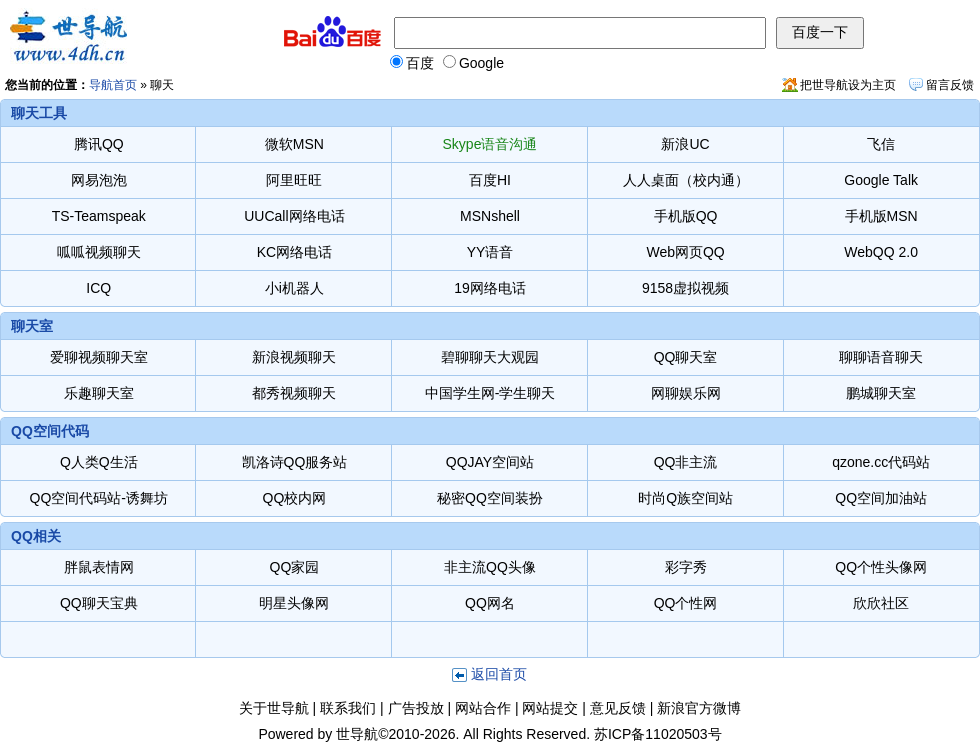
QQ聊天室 (686, 357)
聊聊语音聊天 (881, 357)
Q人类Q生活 (99, 462)
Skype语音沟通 (490, 144)
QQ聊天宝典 (99, 603)
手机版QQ (686, 216)
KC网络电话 (294, 252)
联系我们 (348, 708)
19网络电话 (490, 288)
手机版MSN (881, 216)
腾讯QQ (99, 144)
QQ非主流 (686, 462)
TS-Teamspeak (99, 216)
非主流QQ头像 (490, 567)
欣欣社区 (881, 603)
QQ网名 (490, 603)
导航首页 (113, 85)
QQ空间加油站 (881, 498)
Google (473, 63)
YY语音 (490, 252)
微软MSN (294, 144)
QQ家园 (295, 567)
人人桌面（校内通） (686, 180)
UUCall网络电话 (294, 216)
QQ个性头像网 (881, 567)
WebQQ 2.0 (881, 252)
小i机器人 (294, 288)
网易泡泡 (99, 180)
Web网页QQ (685, 252)
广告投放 (416, 708)
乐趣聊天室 (106, 393)
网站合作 (483, 708)
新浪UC (685, 144)
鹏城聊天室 (881, 393)
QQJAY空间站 (490, 462)
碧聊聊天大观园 (490, 357)
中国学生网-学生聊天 (490, 393)
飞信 (881, 144)
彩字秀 (686, 567)
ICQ (98, 288)
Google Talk (881, 180)
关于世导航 (274, 708)
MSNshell (490, 216)
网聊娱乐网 (686, 393)
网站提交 (550, 708)
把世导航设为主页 (848, 85)
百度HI (490, 180)
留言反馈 (950, 85)
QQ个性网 (686, 603)
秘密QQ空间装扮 (490, 498)
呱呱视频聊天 (99, 252)
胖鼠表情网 (99, 567)
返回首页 (499, 674)
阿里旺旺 (294, 180)
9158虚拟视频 (685, 288)
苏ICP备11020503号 (658, 734)
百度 (412, 63)
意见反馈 (618, 708)
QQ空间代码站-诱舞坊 (99, 498)
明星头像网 (294, 603)
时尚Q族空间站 (685, 498)
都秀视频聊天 (294, 393)
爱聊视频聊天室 (99, 357)
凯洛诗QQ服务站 (295, 462)
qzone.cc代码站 (881, 462)
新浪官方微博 (699, 708)
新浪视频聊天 (294, 357)
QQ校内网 (295, 498)
